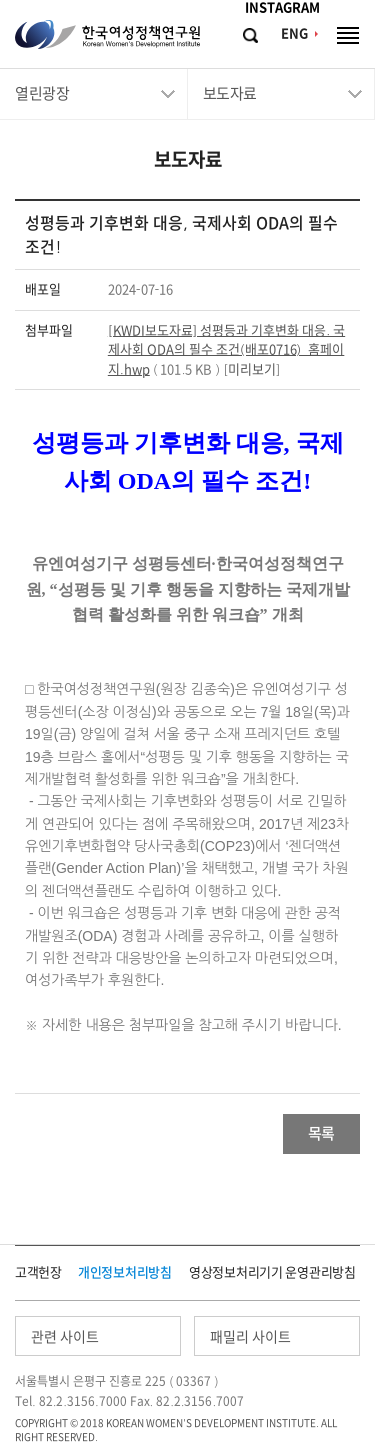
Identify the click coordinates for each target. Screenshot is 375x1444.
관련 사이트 (65, 1337)
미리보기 (252, 369)
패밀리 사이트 (250, 1337)
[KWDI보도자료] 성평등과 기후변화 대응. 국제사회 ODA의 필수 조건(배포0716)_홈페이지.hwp (226, 350)
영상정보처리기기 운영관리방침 (272, 1272)
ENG (294, 33)
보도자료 (230, 93)
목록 (321, 1133)
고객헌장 (38, 1272)
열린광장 (42, 93)
